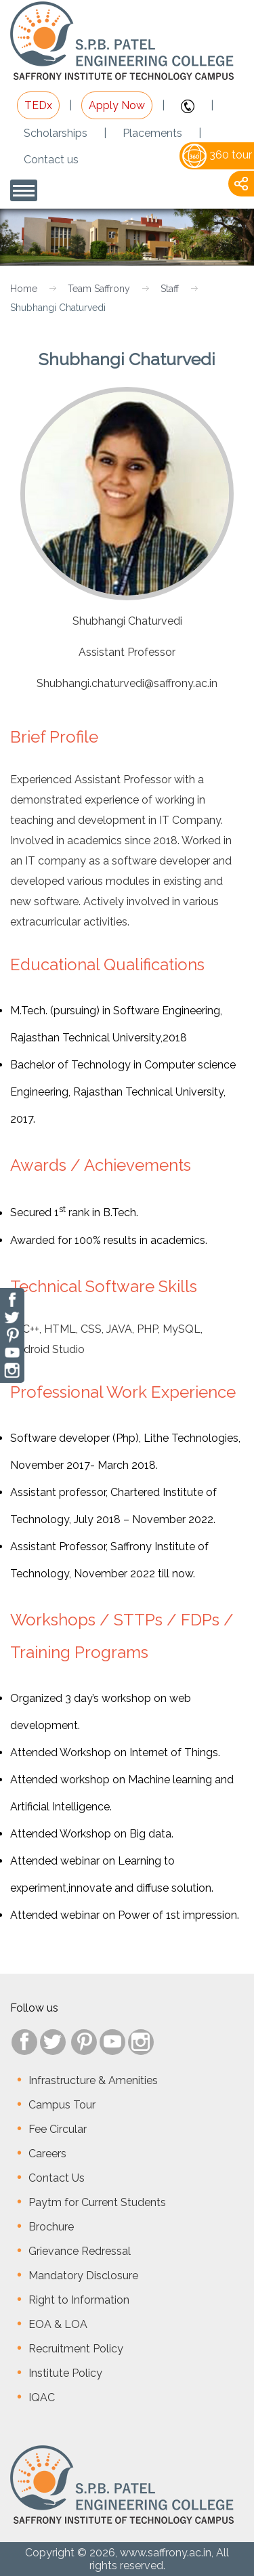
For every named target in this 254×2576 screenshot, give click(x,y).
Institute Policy (65, 2373)
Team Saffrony (99, 288)
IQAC (41, 2397)
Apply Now (117, 105)
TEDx (38, 105)
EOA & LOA (57, 2324)
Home (23, 288)
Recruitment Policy (75, 2348)
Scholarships (55, 133)
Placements (152, 133)
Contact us (51, 159)
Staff (170, 288)
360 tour (217, 154)
